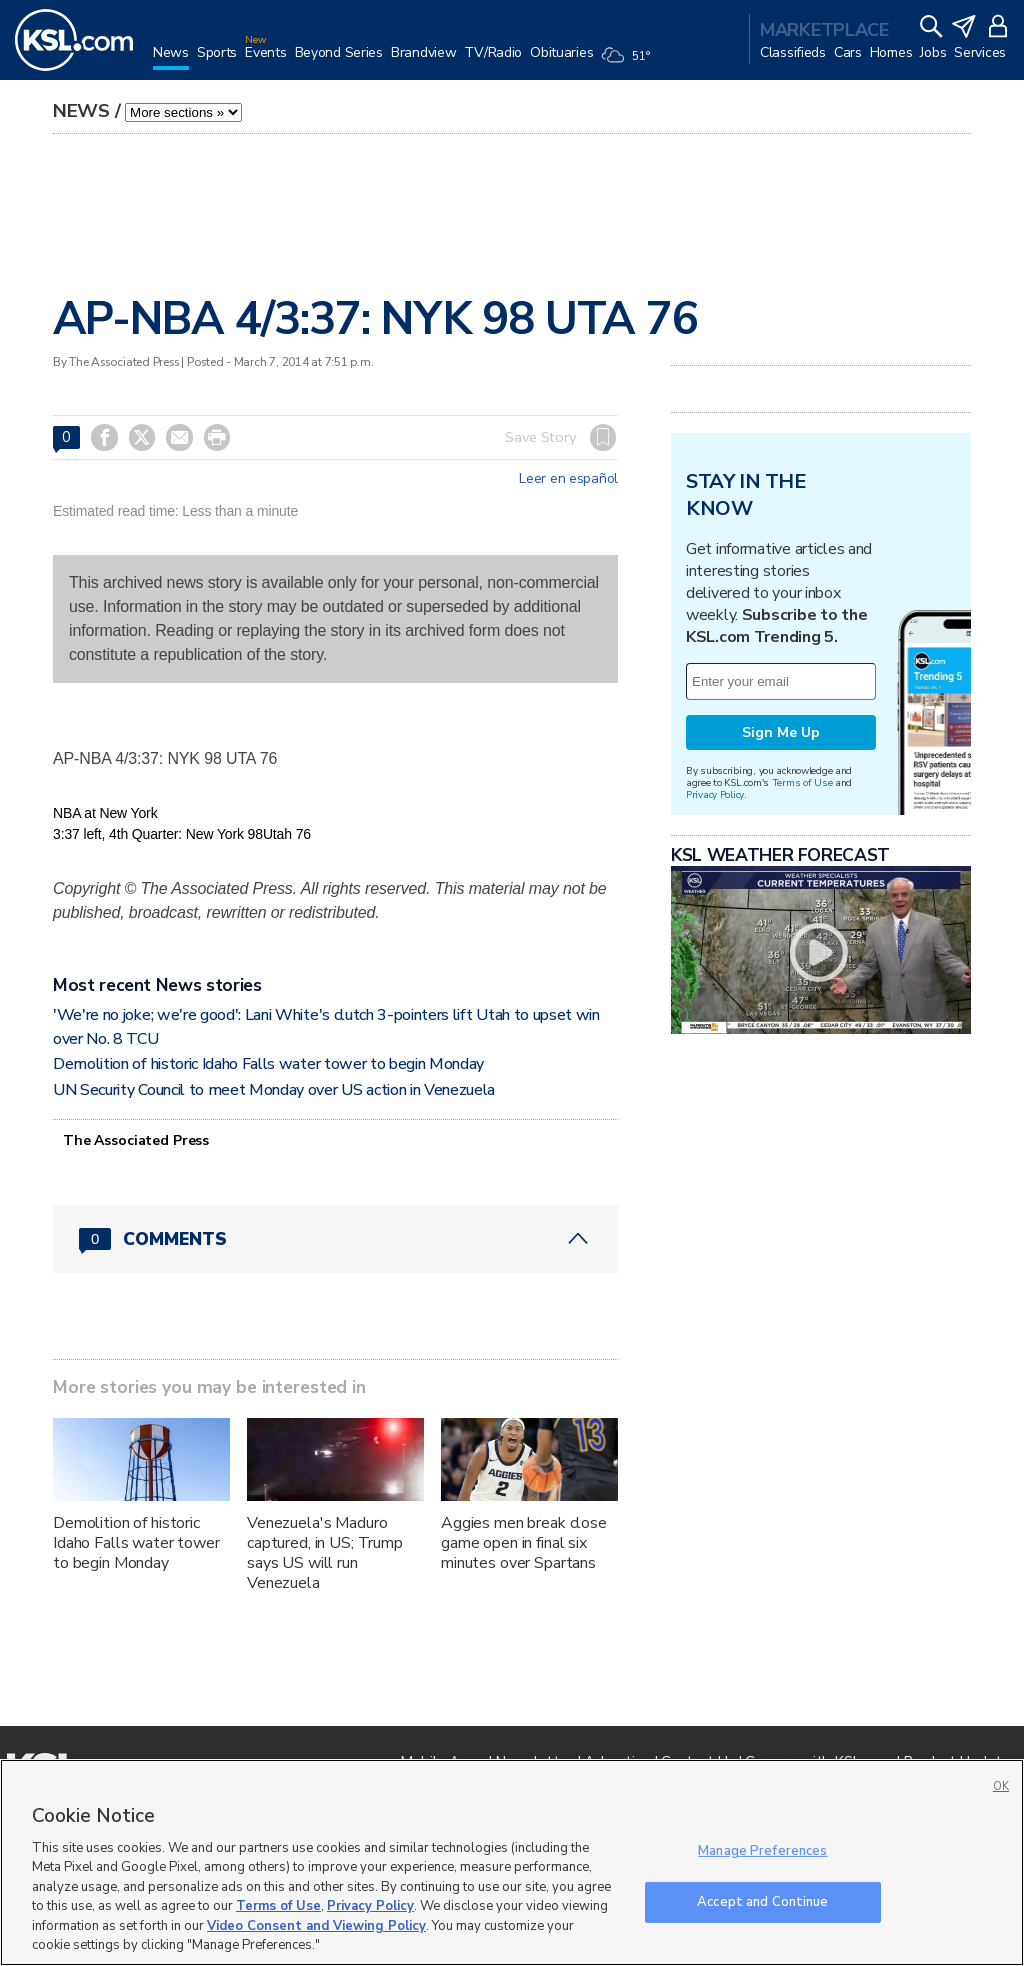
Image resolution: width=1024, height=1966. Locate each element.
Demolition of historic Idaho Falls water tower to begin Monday (268, 1064)
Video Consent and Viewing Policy (316, 1926)
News (81, 111)
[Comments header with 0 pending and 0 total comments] (335, 1239)
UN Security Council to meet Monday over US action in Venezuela (274, 1090)
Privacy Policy (715, 794)
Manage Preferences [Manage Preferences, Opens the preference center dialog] (762, 1851)
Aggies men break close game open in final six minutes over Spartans (524, 1543)
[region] (512, 1862)
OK (1001, 1786)
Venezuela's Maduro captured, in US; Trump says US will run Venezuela (325, 1553)
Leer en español (568, 479)
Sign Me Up (781, 732)
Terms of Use (802, 782)
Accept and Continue (762, 1901)
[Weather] (629, 62)
